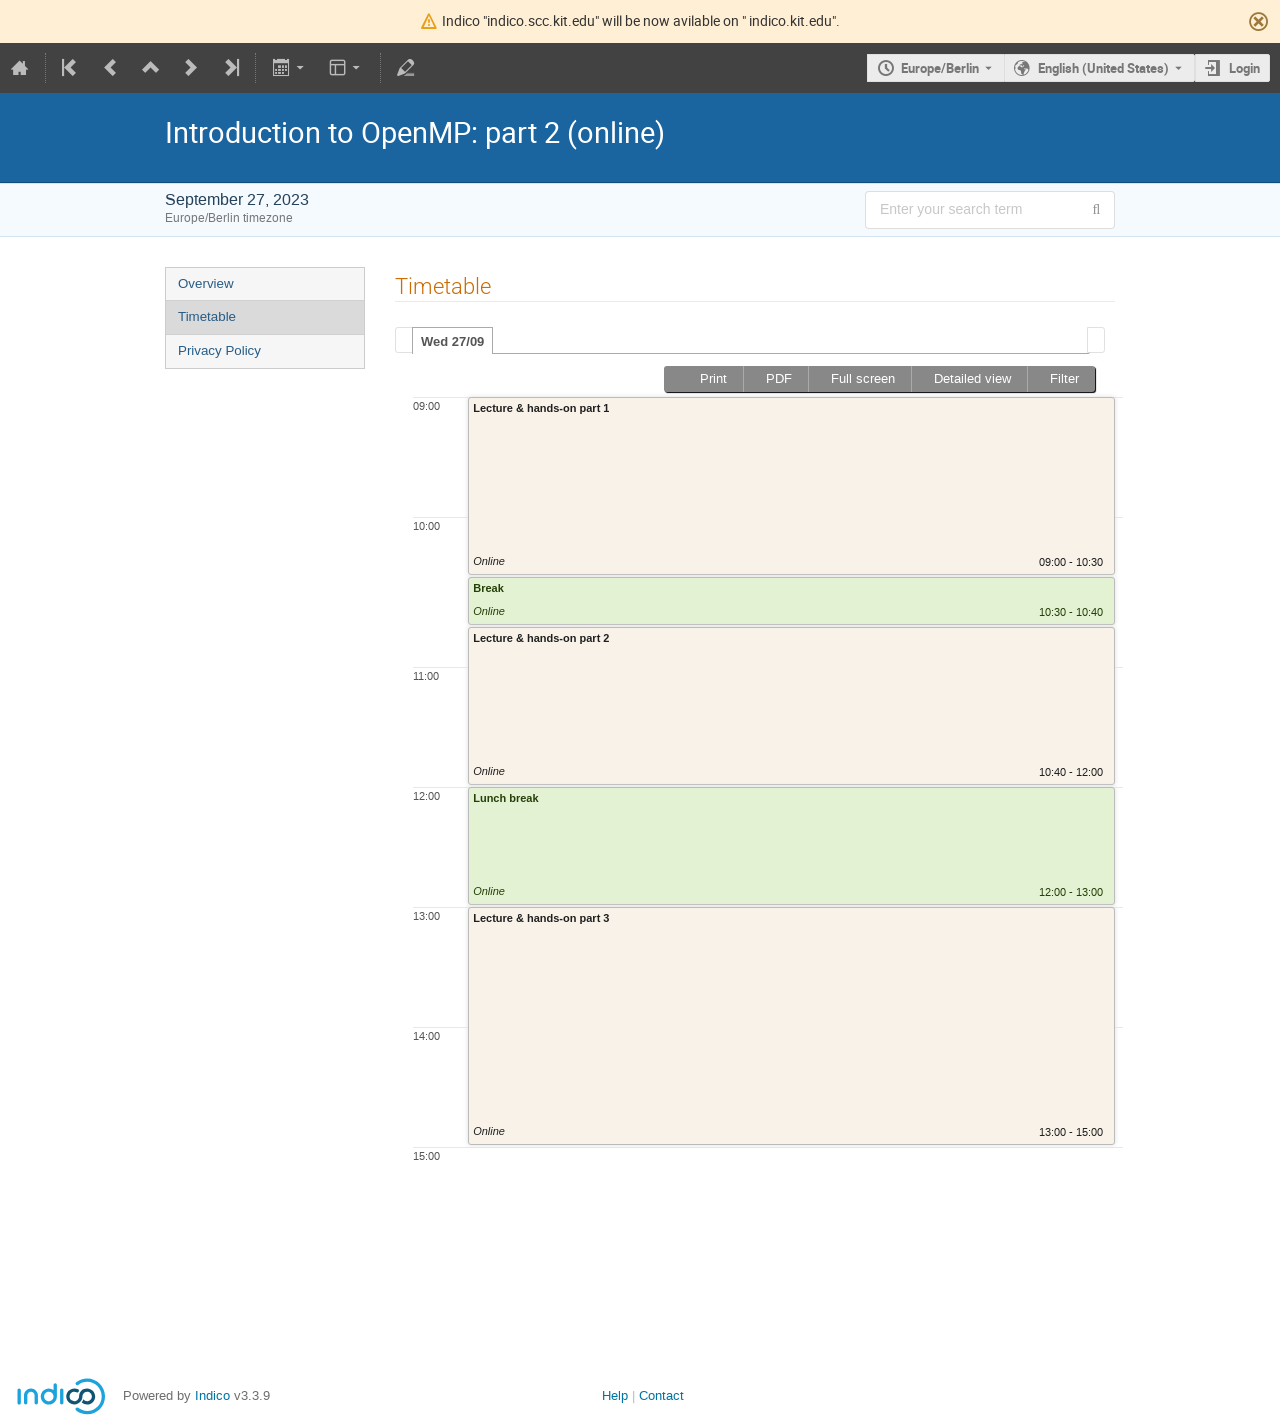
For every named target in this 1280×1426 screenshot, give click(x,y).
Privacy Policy (219, 350)
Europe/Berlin (940, 68)
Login (1244, 68)
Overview (206, 283)
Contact (661, 1395)
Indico (212, 1395)
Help (615, 1395)
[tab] (452, 341)
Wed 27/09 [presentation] (452, 341)
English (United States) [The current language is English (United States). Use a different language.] (1103, 68)
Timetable (207, 316)
